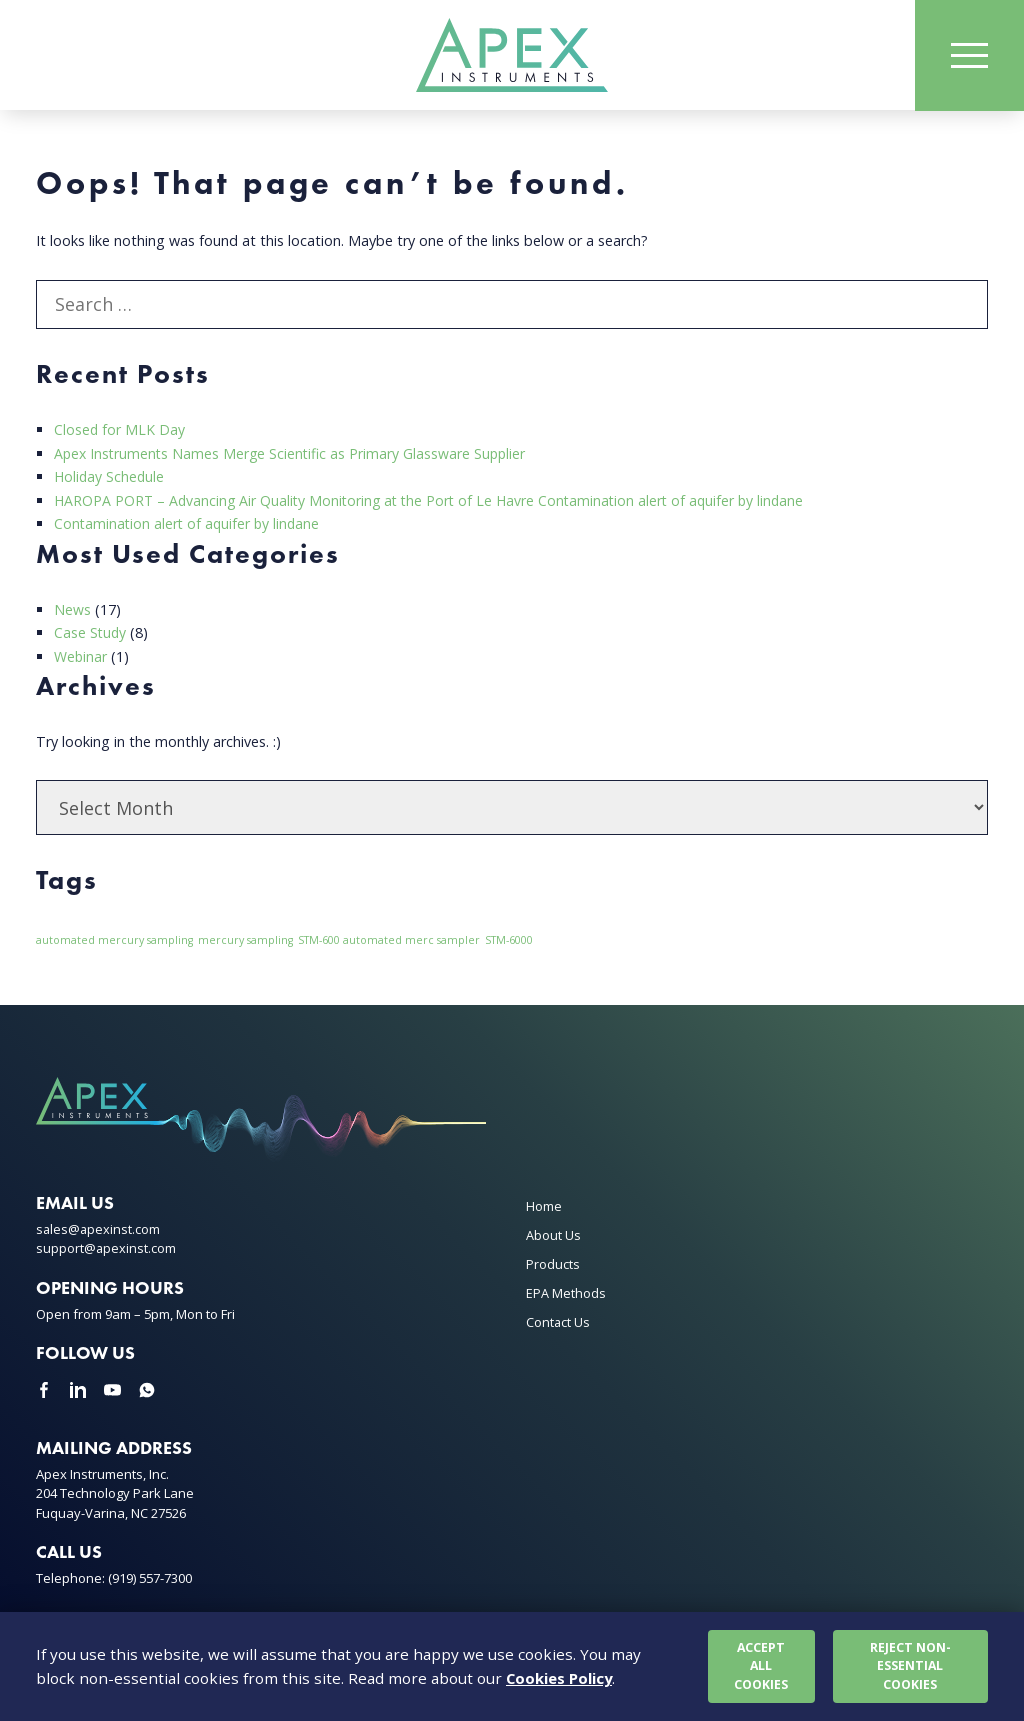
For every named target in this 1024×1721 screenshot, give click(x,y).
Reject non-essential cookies (911, 1664)
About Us (553, 1234)
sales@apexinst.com (99, 1228)
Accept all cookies (762, 1664)
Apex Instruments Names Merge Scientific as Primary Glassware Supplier (293, 455)
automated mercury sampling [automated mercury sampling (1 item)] (114, 940)
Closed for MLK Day (120, 432)
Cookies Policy (561, 1678)
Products (553, 1263)
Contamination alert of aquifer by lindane (189, 524)
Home (544, 1205)
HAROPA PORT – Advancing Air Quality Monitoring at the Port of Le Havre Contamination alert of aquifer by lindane (437, 501)
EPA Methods (566, 1293)
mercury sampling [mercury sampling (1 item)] (245, 940)
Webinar (81, 655)
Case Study (91, 632)
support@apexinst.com (106, 1248)
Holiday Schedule (110, 478)
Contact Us (558, 1322)
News (72, 609)
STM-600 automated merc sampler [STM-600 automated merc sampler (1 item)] (389, 940)
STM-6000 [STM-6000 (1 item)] (509, 940)
